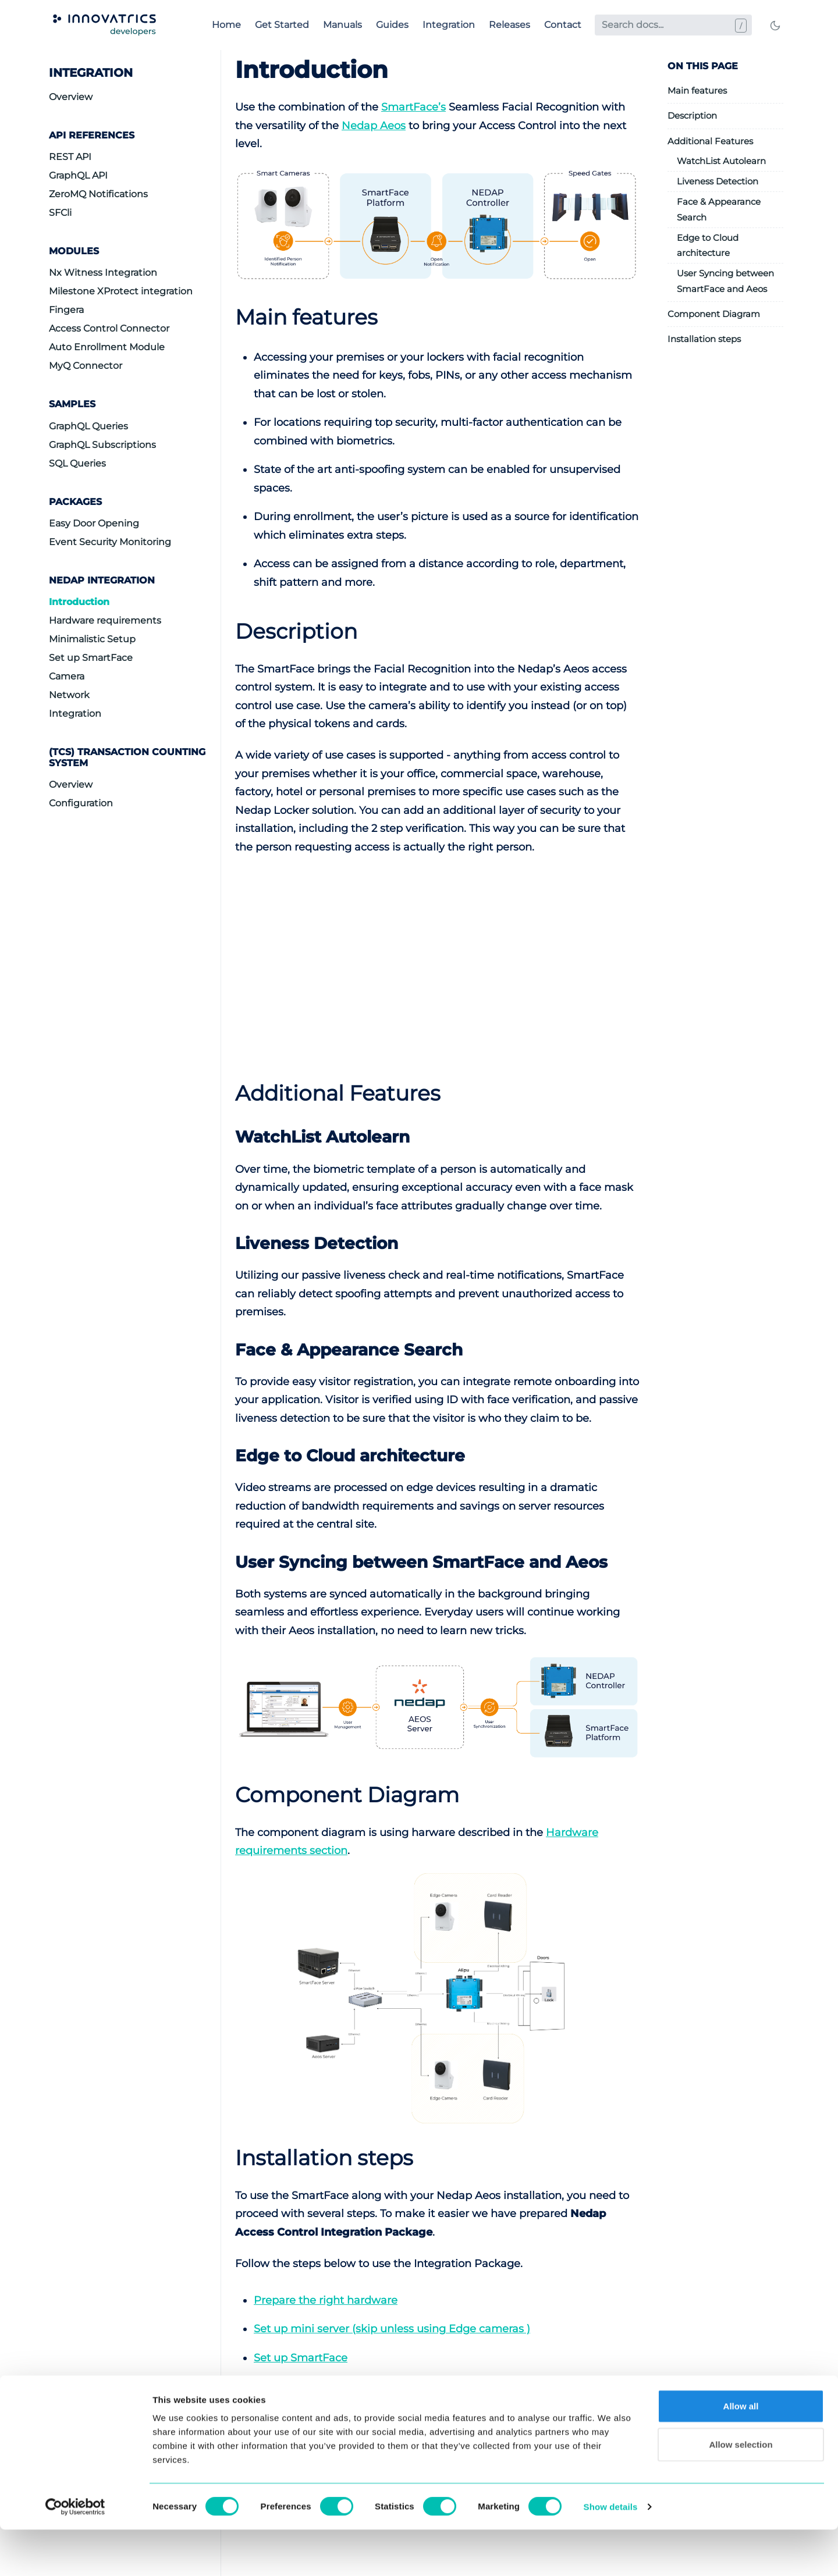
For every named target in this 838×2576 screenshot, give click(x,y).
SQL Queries (77, 463)
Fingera (66, 309)
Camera (66, 676)
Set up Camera (293, 2386)
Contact (562, 24)
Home (226, 24)
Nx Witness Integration (103, 272)
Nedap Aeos (374, 125)
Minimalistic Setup (92, 639)
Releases (509, 24)
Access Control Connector (109, 328)
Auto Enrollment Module (107, 347)
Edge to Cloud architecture (707, 245)
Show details (611, 2553)
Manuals (342, 24)
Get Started (282, 24)
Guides (392, 24)
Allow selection (740, 2491)
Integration (448, 24)
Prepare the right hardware (325, 2300)
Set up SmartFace (91, 657)
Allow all (741, 2452)
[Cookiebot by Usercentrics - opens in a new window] (75, 2553)
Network (69, 694)
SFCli (60, 212)
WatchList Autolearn (721, 160)
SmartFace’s (413, 107)
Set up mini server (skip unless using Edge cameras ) (392, 2328)
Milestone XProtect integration (121, 291)
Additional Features (710, 141)
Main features (697, 90)
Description (692, 115)
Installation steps (704, 338)
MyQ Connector (85, 365)
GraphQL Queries (88, 426)
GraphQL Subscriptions (102, 444)
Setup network (292, 2415)
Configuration (81, 803)
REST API (70, 156)
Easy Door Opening (94, 523)
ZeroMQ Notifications (98, 194)
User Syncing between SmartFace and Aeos (725, 281)
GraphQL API (78, 175)
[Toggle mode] (775, 25)
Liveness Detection (717, 181)
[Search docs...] (673, 25)
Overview (71, 96)
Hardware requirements (105, 620)
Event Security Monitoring (110, 541)
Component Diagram (713, 313)
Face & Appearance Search (719, 209)
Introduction (79, 601)
